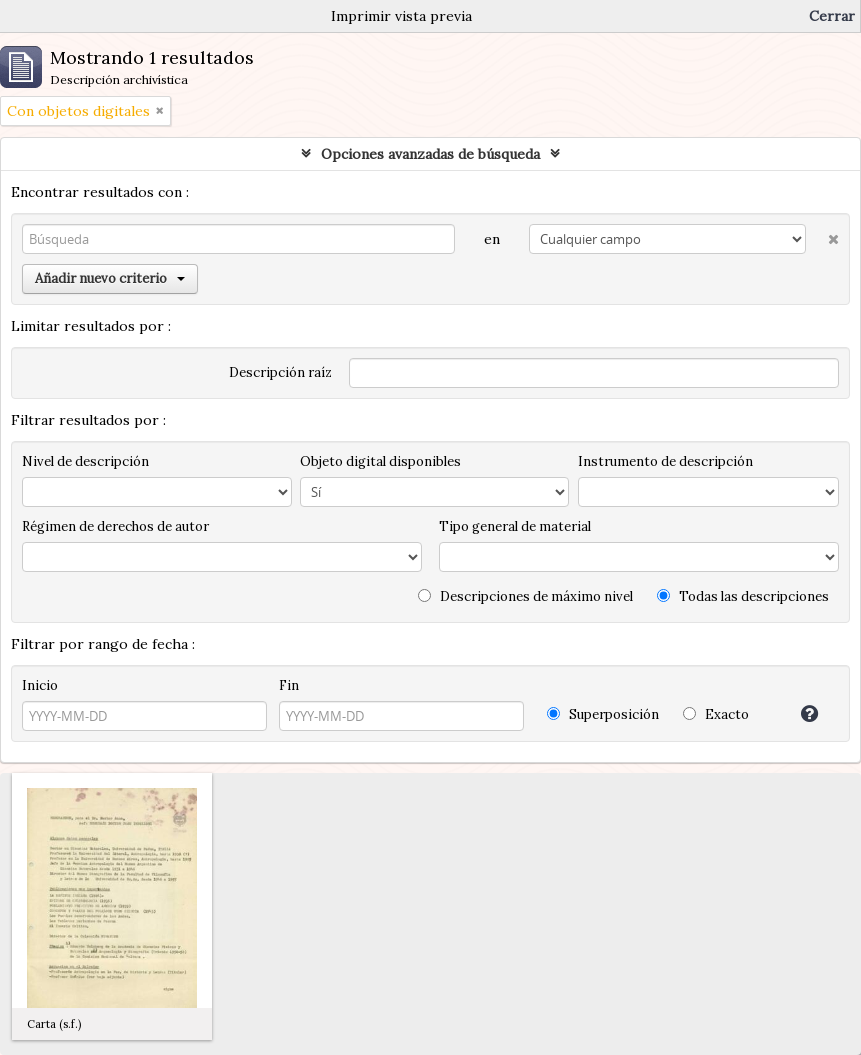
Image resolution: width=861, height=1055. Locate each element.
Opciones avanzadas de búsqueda (430, 154)
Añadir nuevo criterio (110, 278)
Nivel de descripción (85, 461)
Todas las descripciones (743, 596)
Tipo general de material (515, 526)
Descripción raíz (280, 372)
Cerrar (832, 16)
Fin (289, 685)
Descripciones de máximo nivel (525, 596)
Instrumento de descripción (665, 461)
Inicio (40, 685)
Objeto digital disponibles (380, 461)
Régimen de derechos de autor (115, 526)
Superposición (603, 714)
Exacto (716, 714)
